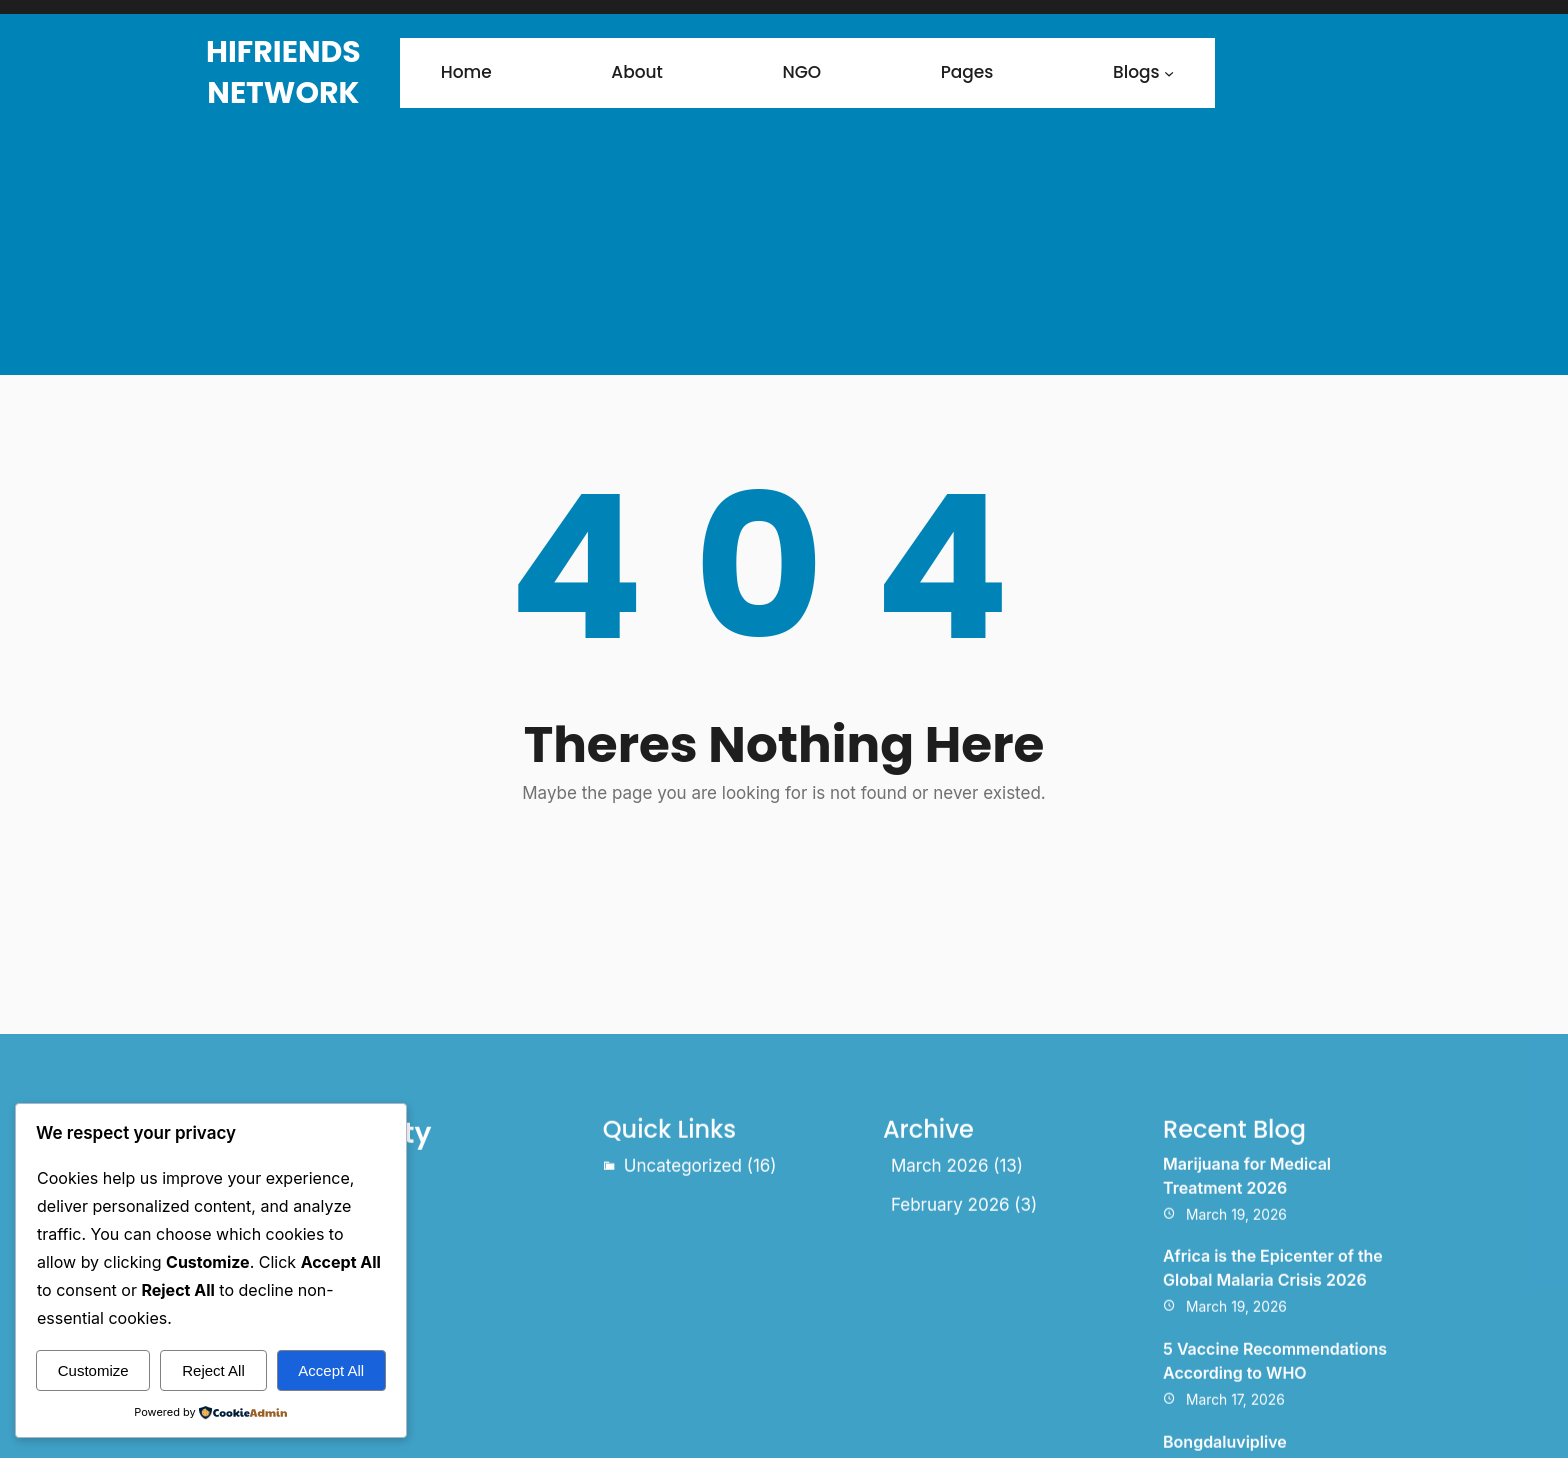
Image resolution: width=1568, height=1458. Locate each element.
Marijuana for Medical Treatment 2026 (1247, 1291)
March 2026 (940, 1281)
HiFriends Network (283, 72)
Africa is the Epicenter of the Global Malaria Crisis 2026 (1273, 1383)
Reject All (213, 1370)
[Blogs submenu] (1169, 73)
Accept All (331, 1370)
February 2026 (950, 1320)
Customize (93, 1370)
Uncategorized (683, 1281)
